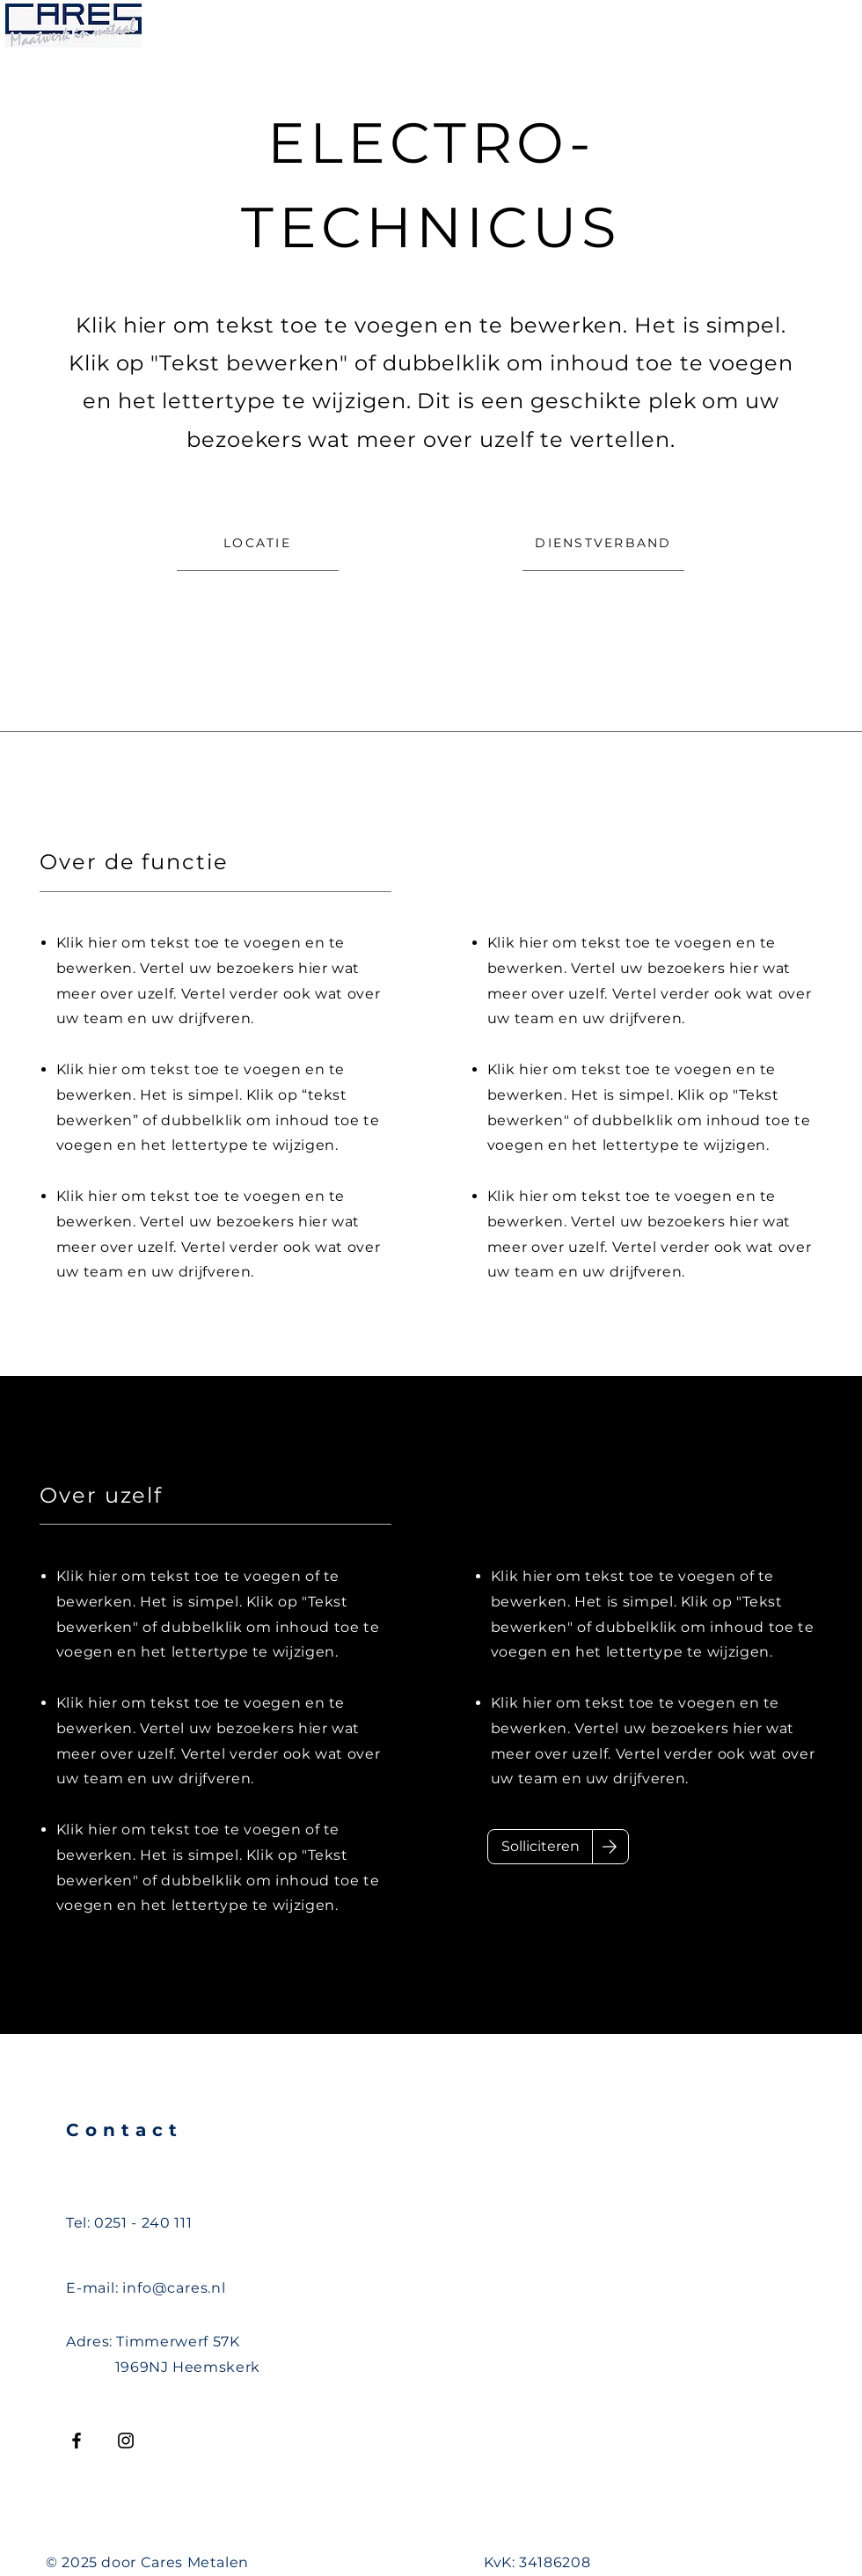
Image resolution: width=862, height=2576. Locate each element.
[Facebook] (76, 2440)
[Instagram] (125, 2440)
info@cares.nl (173, 2288)
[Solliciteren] (540, 1846)
